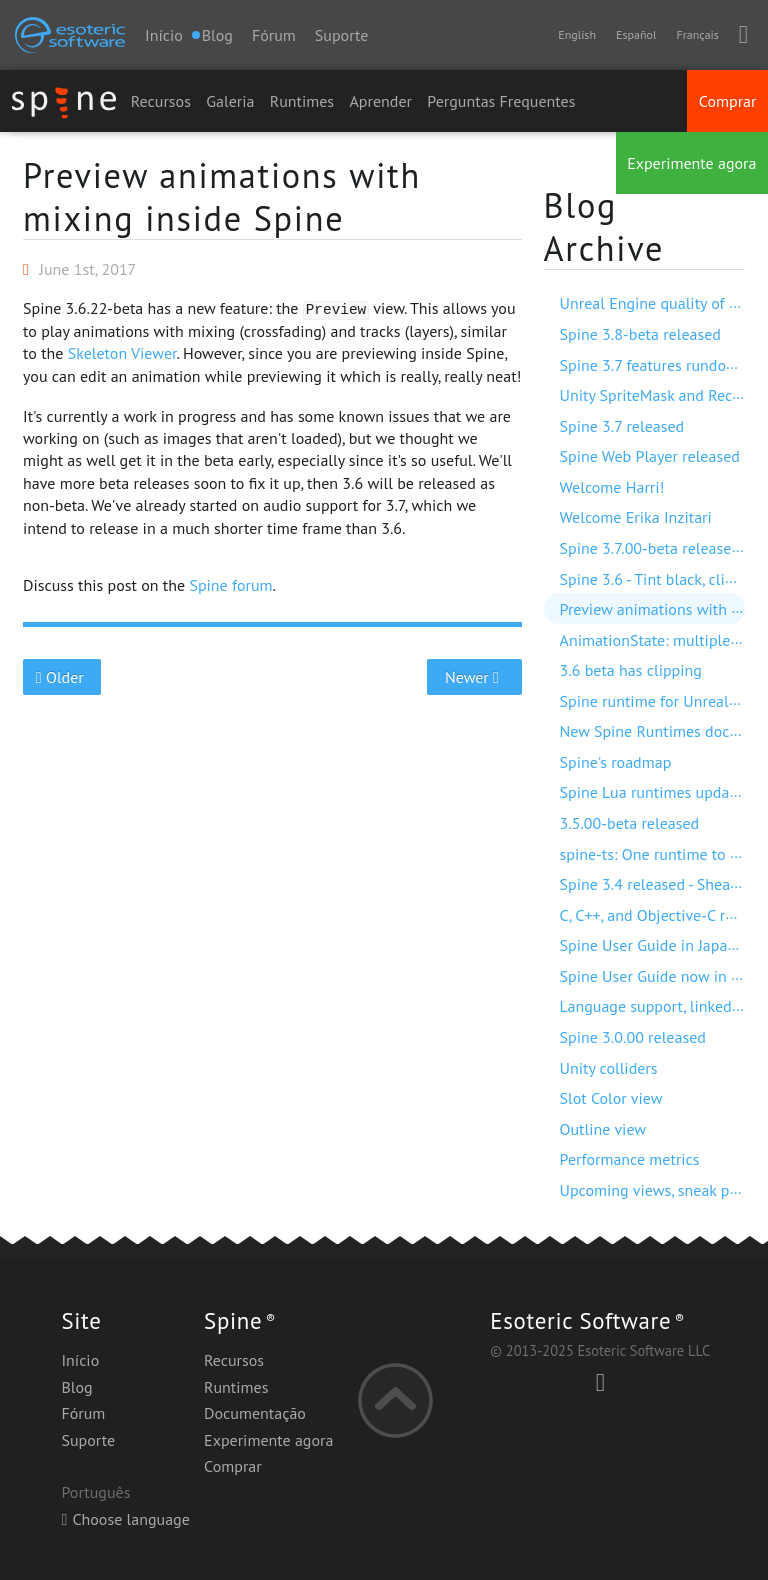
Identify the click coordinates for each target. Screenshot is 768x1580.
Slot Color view (611, 1098)
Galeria (230, 101)
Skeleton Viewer (122, 353)
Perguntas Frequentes (501, 101)
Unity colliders (609, 1068)
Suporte (342, 35)
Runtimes (302, 101)
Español (636, 34)
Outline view (603, 1129)
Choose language (125, 1519)
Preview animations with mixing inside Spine (222, 196)
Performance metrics (630, 1159)
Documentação (255, 1413)
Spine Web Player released (650, 456)
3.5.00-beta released (630, 823)
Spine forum (230, 585)
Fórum (274, 35)
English (577, 34)
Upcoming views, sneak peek (657, 1190)
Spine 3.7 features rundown (653, 365)
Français (697, 34)
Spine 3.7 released (622, 426)
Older (62, 677)
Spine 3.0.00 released (633, 1037)
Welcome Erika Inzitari (636, 517)
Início (164, 35)
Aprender (380, 101)
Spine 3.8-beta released (640, 334)
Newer (474, 677)
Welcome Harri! (612, 487)
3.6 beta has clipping (631, 670)
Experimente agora (691, 163)
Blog (76, 1387)
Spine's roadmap (616, 762)
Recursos (161, 101)
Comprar (728, 101)
